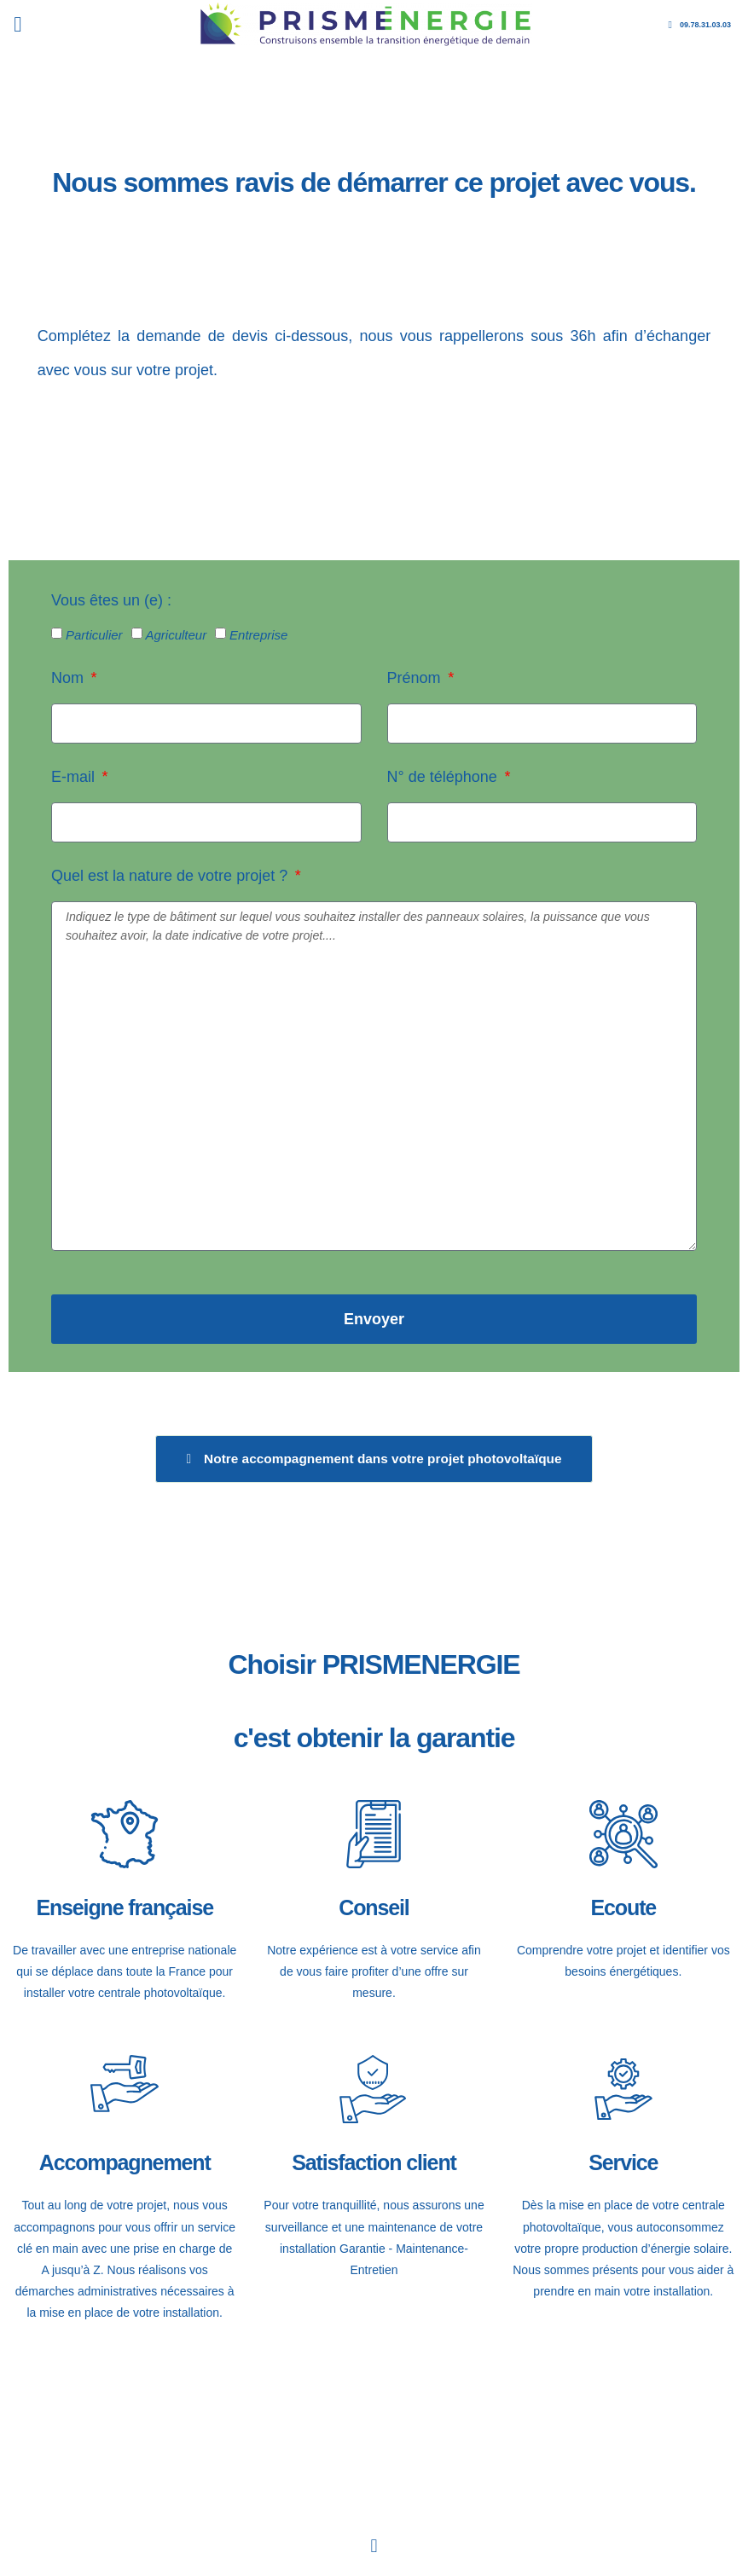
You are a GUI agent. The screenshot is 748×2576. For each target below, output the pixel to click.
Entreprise (258, 635)
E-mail (75, 776)
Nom (69, 677)
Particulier (94, 635)
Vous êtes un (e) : (111, 600)
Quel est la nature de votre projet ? (171, 875)
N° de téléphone (444, 776)
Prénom (416, 677)
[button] (18, 25)
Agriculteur (175, 635)
